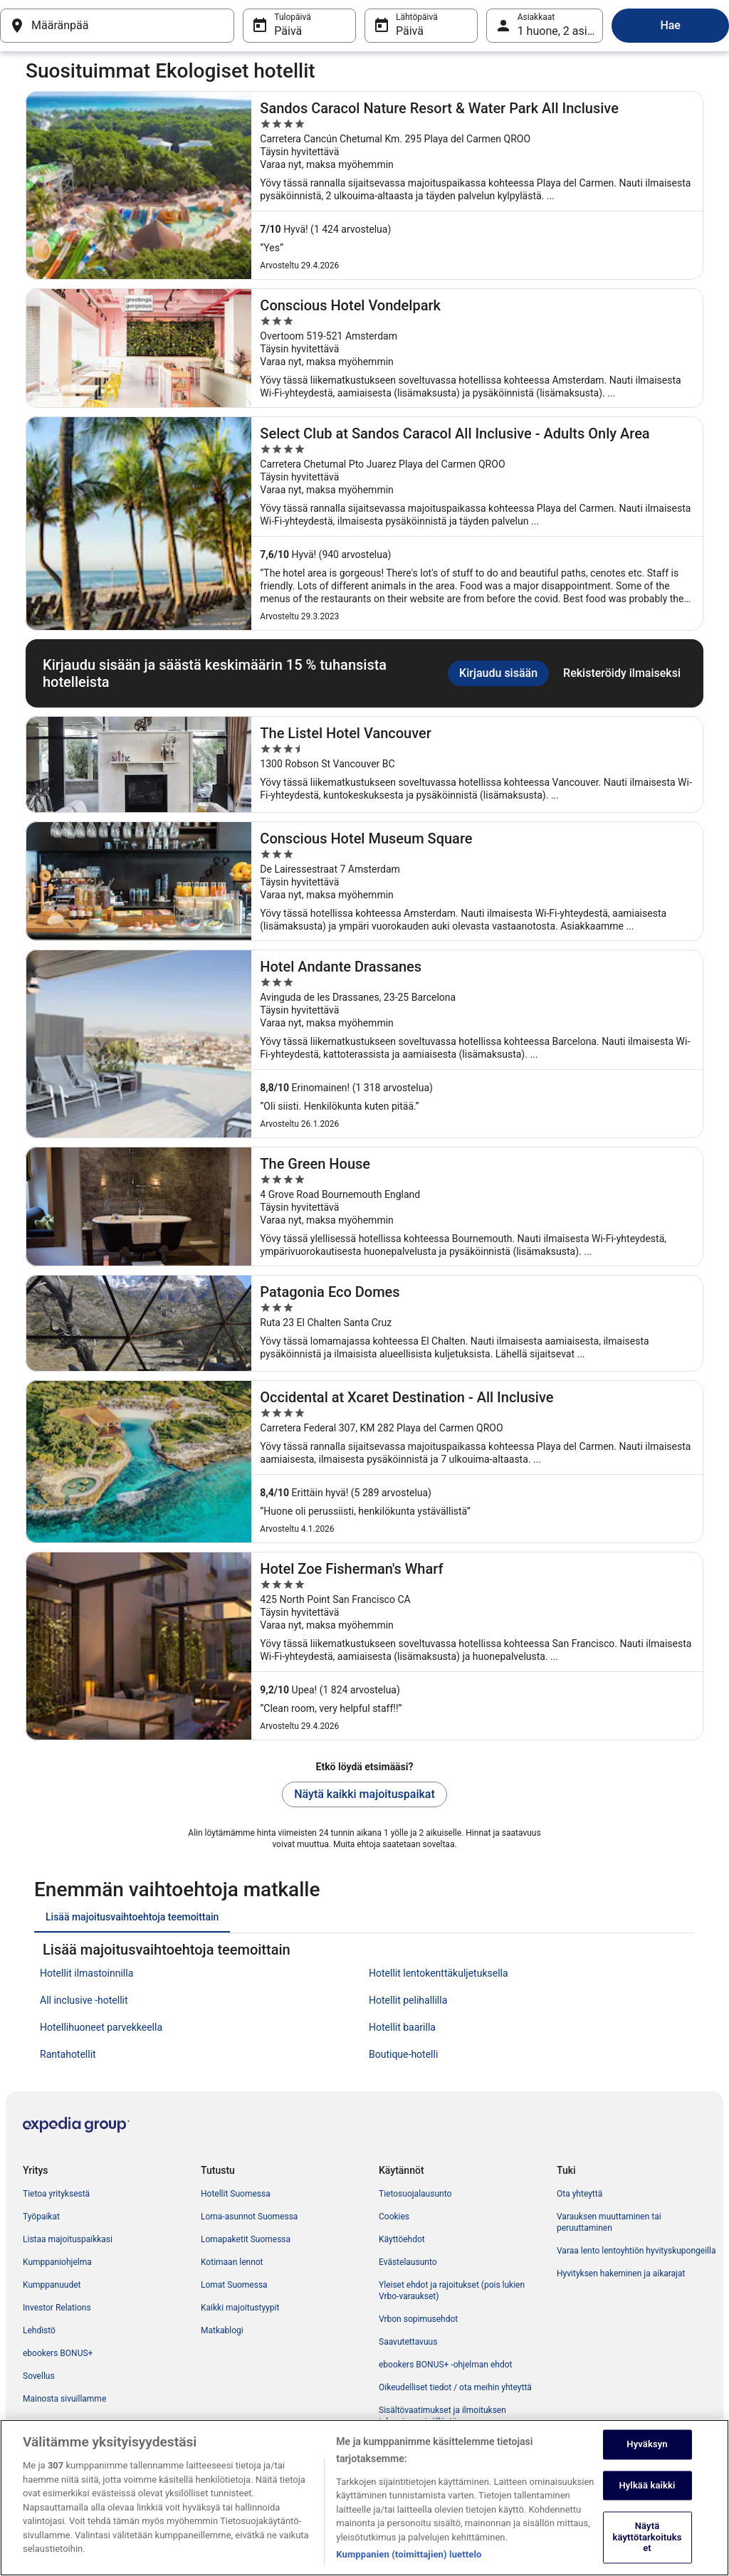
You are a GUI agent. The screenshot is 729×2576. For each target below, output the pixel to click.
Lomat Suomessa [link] (234, 2285)
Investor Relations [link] (57, 2308)
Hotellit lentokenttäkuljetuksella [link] (438, 1973)
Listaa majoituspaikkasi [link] (67, 2239)
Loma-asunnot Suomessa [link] (249, 2217)
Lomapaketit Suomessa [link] (245, 2239)
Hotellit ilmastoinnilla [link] (86, 1973)
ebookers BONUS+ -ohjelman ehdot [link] (445, 2365)
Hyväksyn (646, 2463)
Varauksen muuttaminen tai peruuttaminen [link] (609, 2222)
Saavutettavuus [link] (408, 2342)
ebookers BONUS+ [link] (58, 2353)
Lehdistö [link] (39, 2330)
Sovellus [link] (39, 2376)
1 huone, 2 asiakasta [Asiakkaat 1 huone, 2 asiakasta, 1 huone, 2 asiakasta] (561, 31)
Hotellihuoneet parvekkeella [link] (101, 2027)
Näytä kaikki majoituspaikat (364, 1794)
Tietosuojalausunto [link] (415, 2194)
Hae (670, 25)
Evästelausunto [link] (408, 2262)
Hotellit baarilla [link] (402, 2027)
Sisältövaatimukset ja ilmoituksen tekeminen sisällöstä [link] (442, 2416)
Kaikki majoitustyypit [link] (240, 2308)
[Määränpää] (117, 26)
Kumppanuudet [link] (51, 2285)
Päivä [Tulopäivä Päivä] (288, 31)
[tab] (132, 1917)
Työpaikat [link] (41, 2217)
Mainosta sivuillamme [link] (64, 2399)
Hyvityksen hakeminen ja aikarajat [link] (621, 2273)
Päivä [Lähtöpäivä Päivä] (410, 31)
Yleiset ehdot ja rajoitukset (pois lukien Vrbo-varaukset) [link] (452, 2290)
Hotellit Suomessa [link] (236, 2194)
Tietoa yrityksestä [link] (56, 2194)
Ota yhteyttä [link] (579, 2194)
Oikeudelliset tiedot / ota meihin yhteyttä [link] (455, 2387)
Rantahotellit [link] (68, 2054)
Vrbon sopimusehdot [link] (418, 2319)
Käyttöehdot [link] (402, 2239)
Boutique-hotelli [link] (403, 2054)
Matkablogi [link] (222, 2330)
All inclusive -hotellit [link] (84, 2000)
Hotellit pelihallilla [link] (408, 2000)
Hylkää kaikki (647, 2503)
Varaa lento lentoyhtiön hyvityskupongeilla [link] (636, 2251)
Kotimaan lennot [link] (232, 2262)
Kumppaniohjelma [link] (57, 2262)
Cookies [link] (394, 2217)
